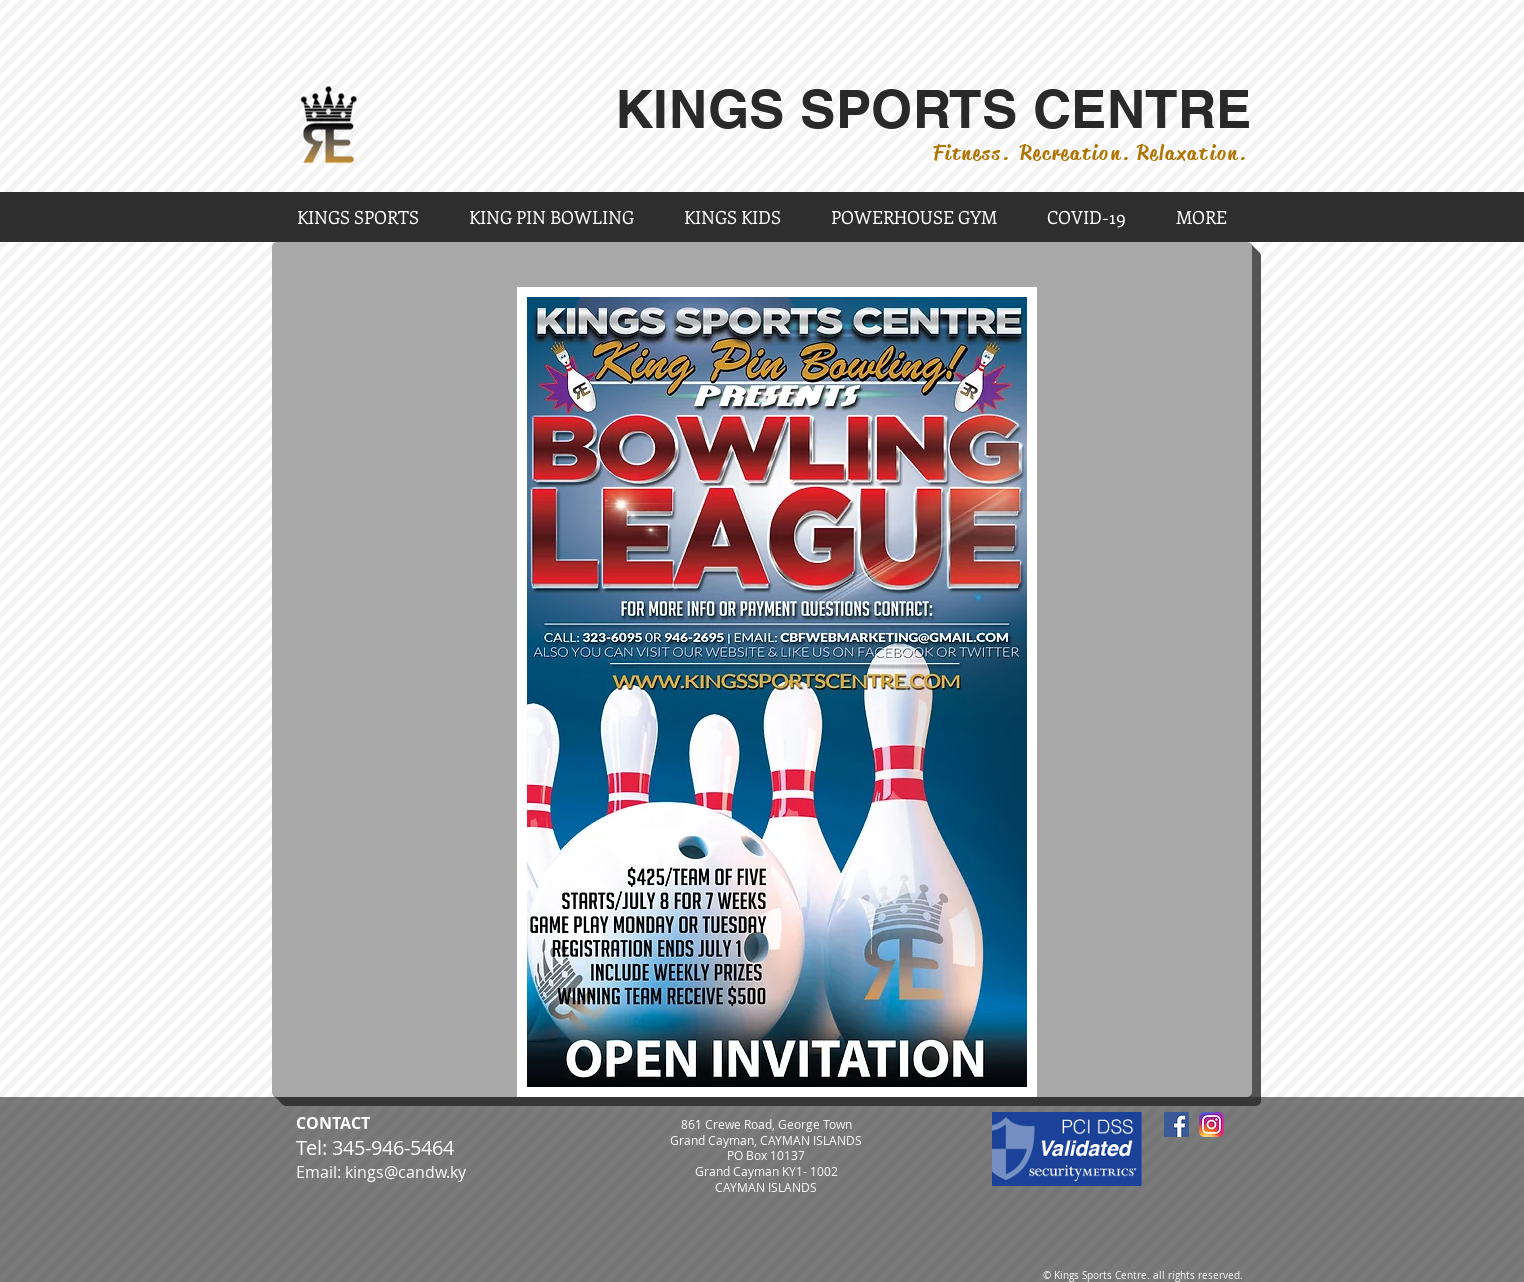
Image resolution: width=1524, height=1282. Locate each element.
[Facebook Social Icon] (1176, 1124)
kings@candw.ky (405, 1172)
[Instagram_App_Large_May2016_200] (1211, 1124)
